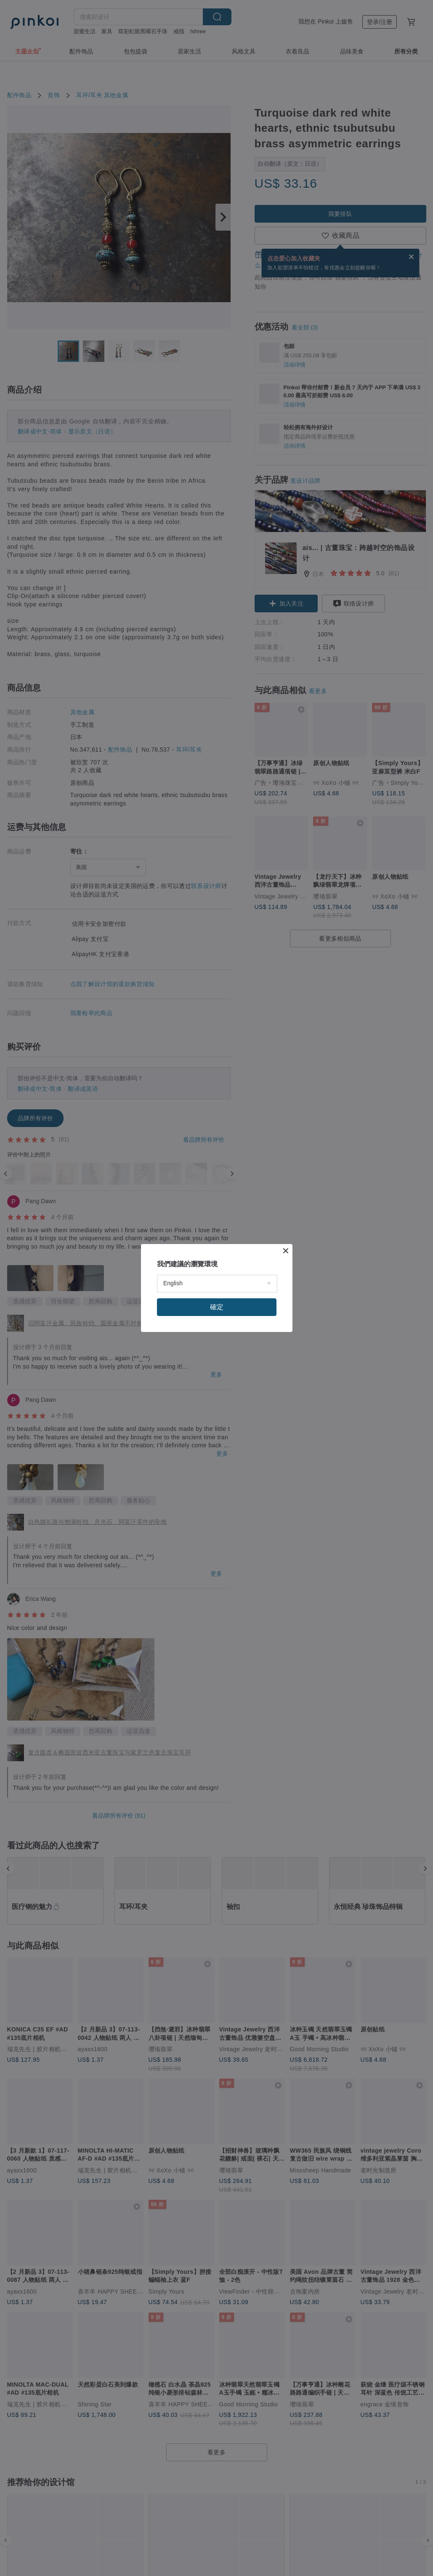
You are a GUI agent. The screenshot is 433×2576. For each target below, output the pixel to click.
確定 (216, 1307)
